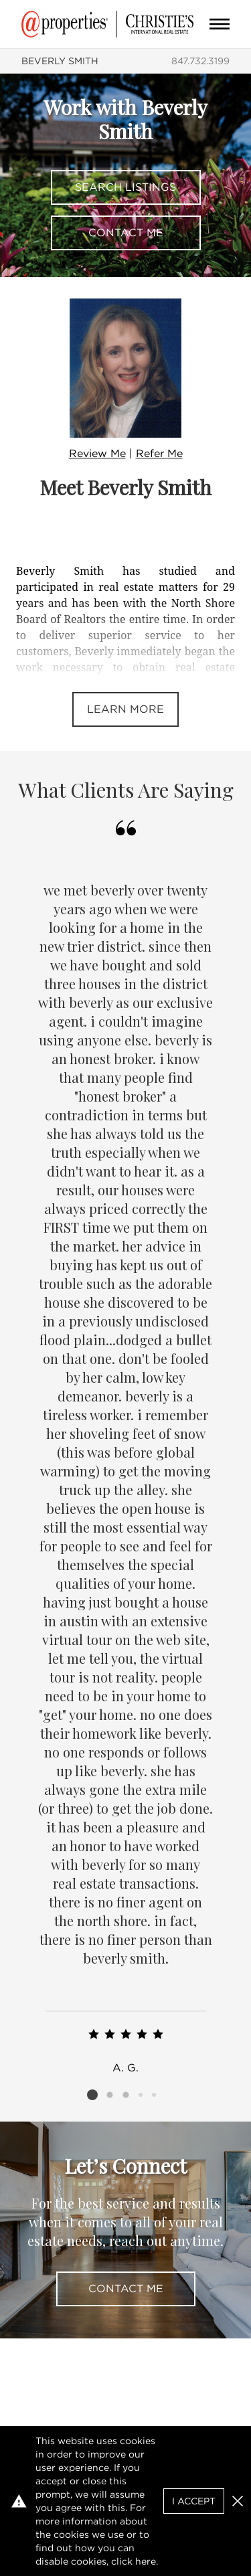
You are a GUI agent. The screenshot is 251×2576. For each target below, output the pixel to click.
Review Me (97, 453)
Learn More (125, 709)
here (145, 2561)
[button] (237, 2501)
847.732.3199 (200, 61)
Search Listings (125, 187)
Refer (159, 453)
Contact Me (125, 232)
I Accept (194, 2501)
